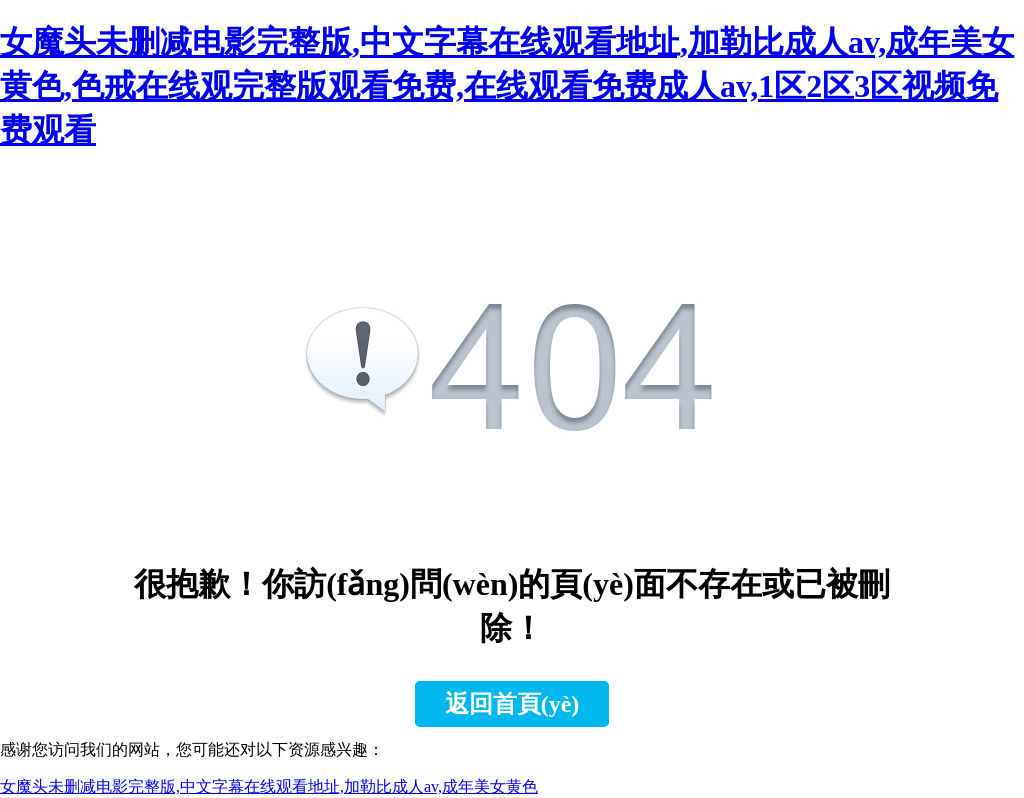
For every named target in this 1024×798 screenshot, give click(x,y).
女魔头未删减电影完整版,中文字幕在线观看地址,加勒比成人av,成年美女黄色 (269, 786)
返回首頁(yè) (512, 704)
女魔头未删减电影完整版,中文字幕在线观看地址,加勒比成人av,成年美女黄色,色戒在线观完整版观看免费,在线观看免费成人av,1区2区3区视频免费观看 (507, 86)
